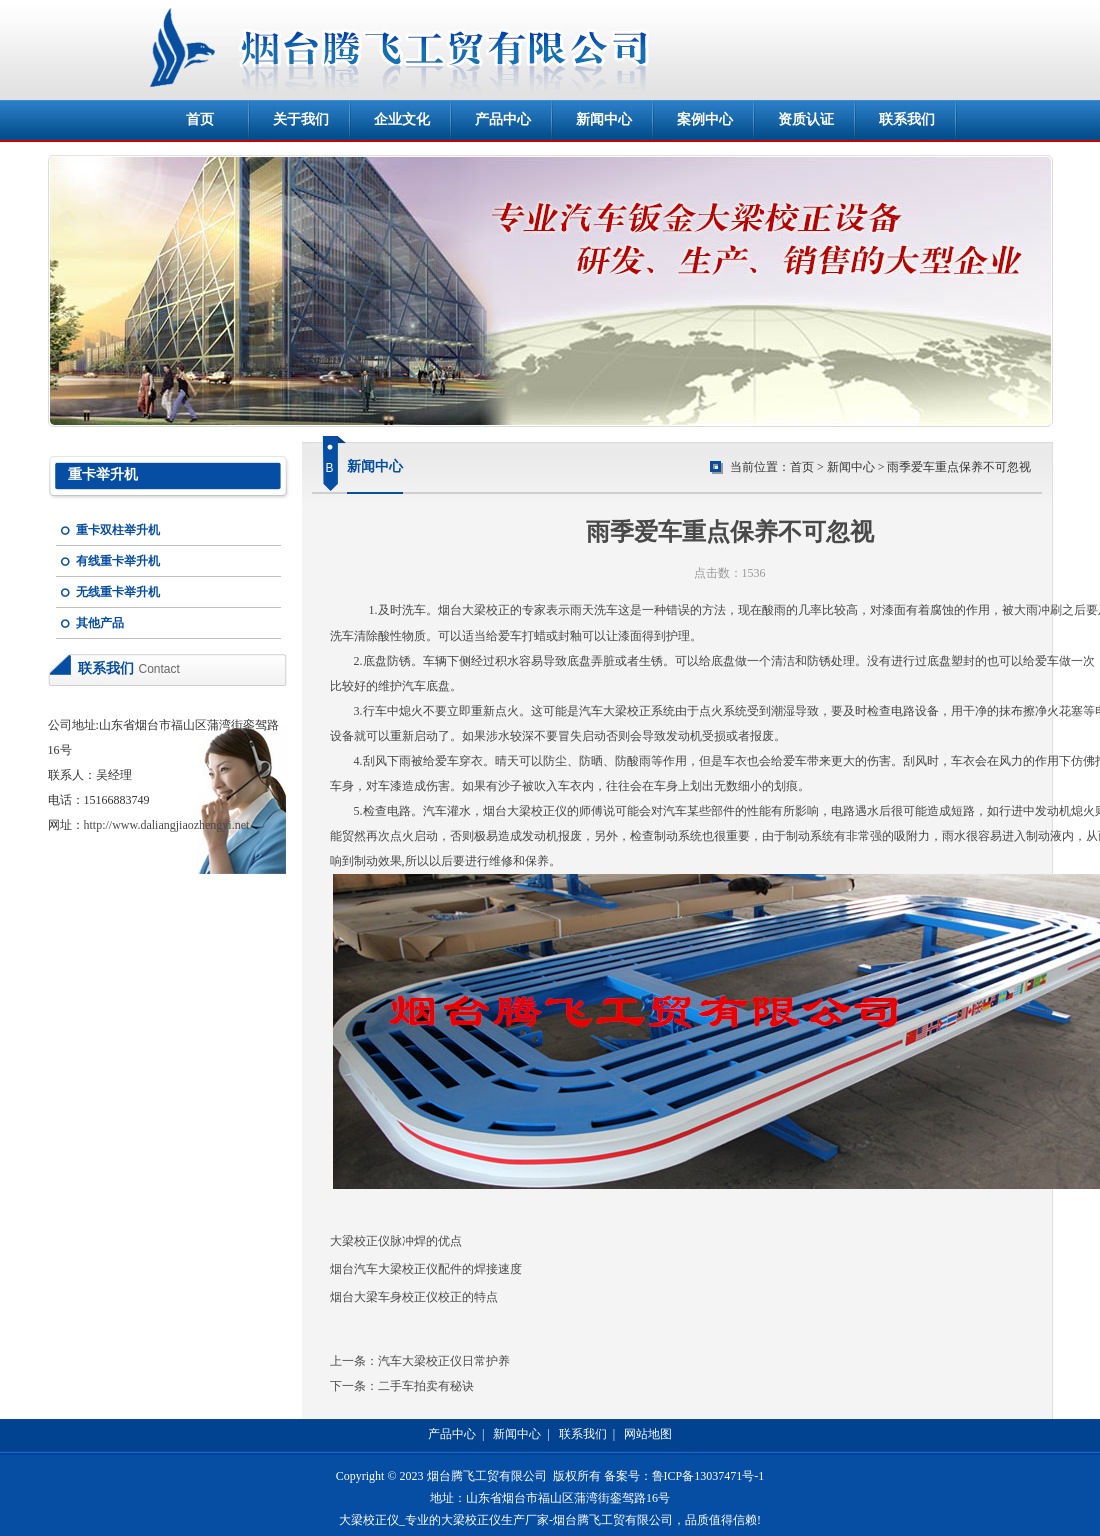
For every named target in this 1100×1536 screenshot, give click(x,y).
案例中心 (705, 119)
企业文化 (402, 119)
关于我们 (301, 119)
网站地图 (648, 1434)
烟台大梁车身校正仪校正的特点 (414, 1297)
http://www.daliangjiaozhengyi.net (167, 825)
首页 (200, 119)
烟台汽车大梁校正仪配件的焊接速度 (426, 1269)
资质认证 (806, 119)
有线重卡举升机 (118, 561)
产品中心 (503, 119)
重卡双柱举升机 (118, 530)
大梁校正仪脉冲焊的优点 (396, 1241)
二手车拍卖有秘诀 (426, 1386)
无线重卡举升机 (118, 592)
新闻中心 (604, 119)
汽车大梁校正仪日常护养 (444, 1361)
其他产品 (100, 623)
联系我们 (907, 119)
